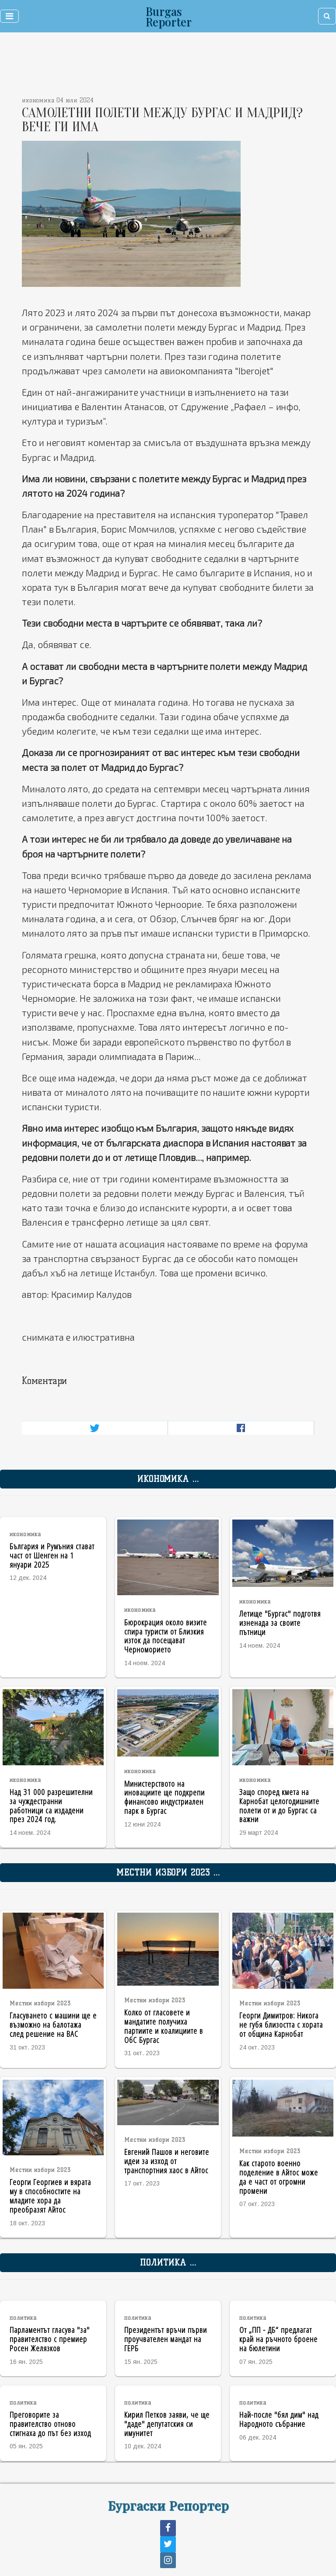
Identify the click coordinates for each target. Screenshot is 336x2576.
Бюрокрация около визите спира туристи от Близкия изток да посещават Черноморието (165, 1635)
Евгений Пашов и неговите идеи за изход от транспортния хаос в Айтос (166, 2161)
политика (23, 2318)
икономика (25, 1534)
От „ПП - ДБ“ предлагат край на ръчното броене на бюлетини (278, 2339)
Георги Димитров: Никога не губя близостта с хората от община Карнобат (281, 2024)
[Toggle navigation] (9, 16)
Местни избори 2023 (40, 2003)
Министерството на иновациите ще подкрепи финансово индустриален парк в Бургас (164, 1797)
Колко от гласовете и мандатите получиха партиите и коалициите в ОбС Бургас (163, 2025)
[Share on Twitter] (95, 1428)
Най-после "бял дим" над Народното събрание (278, 2419)
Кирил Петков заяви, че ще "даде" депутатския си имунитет (167, 2424)
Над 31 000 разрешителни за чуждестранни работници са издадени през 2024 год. (51, 1805)
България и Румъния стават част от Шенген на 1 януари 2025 (52, 1555)
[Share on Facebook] (241, 1428)
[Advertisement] (137, 65)
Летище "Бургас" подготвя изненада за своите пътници (280, 1622)
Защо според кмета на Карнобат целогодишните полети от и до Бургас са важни (279, 1805)
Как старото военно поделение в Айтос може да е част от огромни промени (278, 2176)
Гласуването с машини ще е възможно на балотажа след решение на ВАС (53, 2024)
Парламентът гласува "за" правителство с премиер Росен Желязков (50, 2339)
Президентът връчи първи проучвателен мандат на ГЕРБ (165, 2339)
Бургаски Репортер (168, 2505)
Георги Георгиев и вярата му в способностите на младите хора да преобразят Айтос (50, 2195)
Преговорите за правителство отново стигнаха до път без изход (50, 2424)
